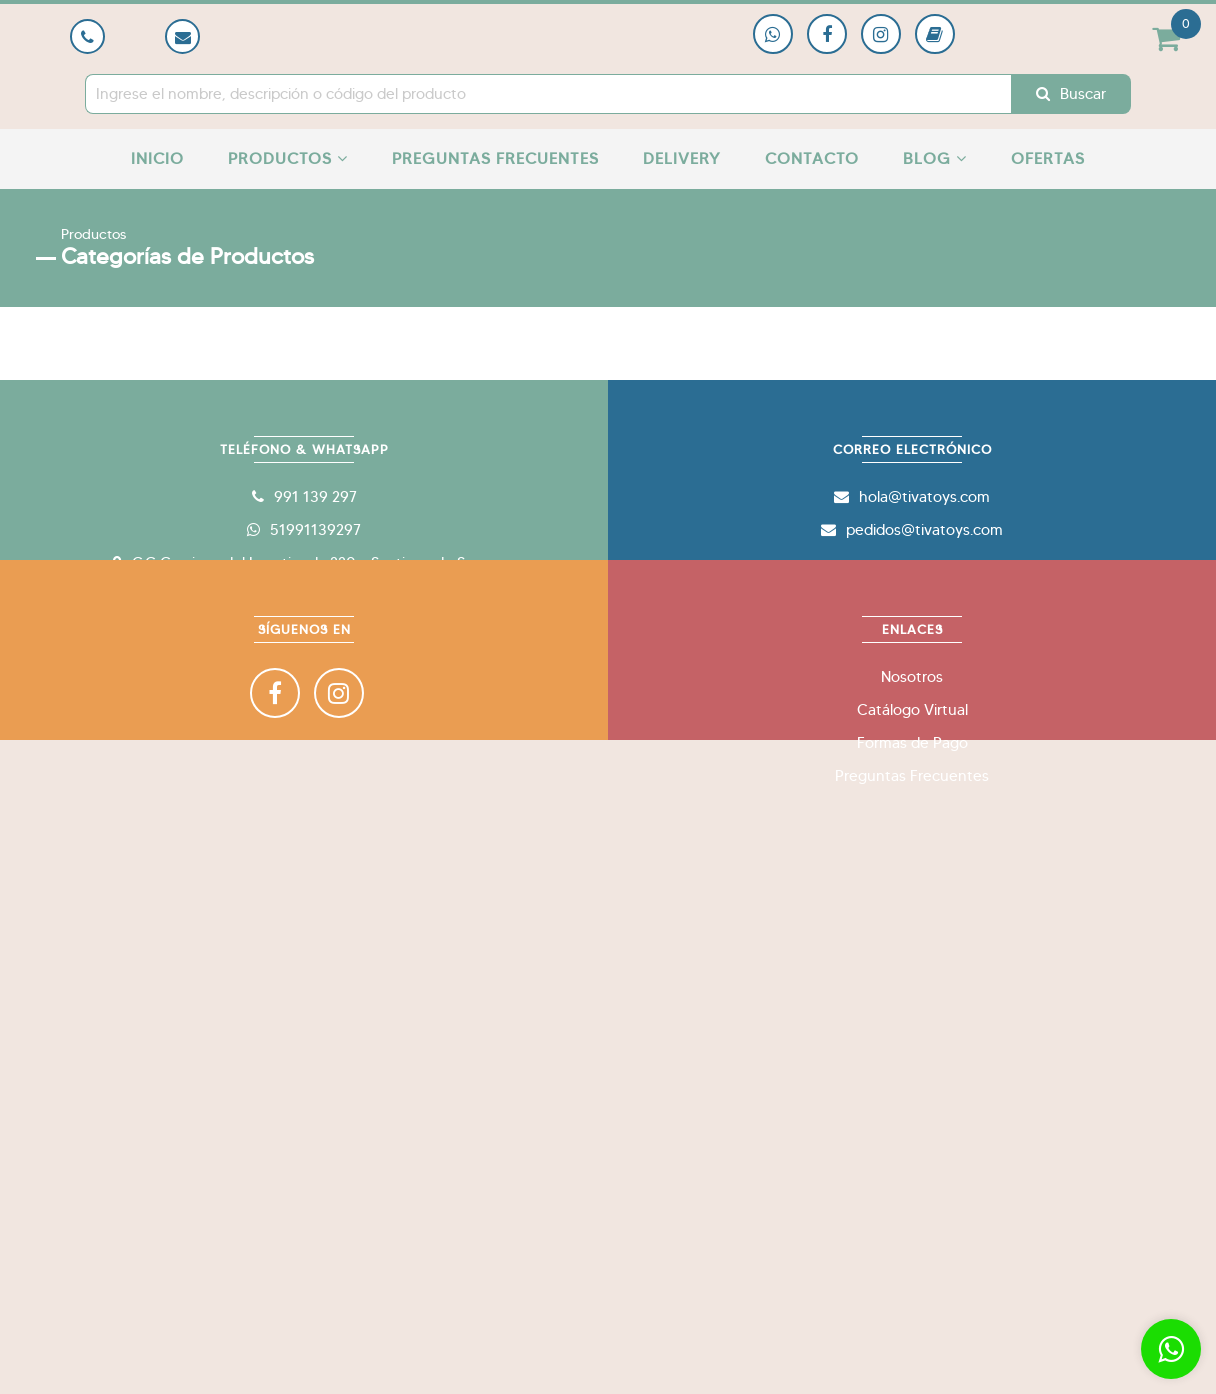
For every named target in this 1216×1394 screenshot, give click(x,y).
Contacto (812, 158)
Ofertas (1048, 158)
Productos (288, 158)
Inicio (157, 158)
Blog (935, 158)
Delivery (682, 158)
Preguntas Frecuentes (495, 158)
